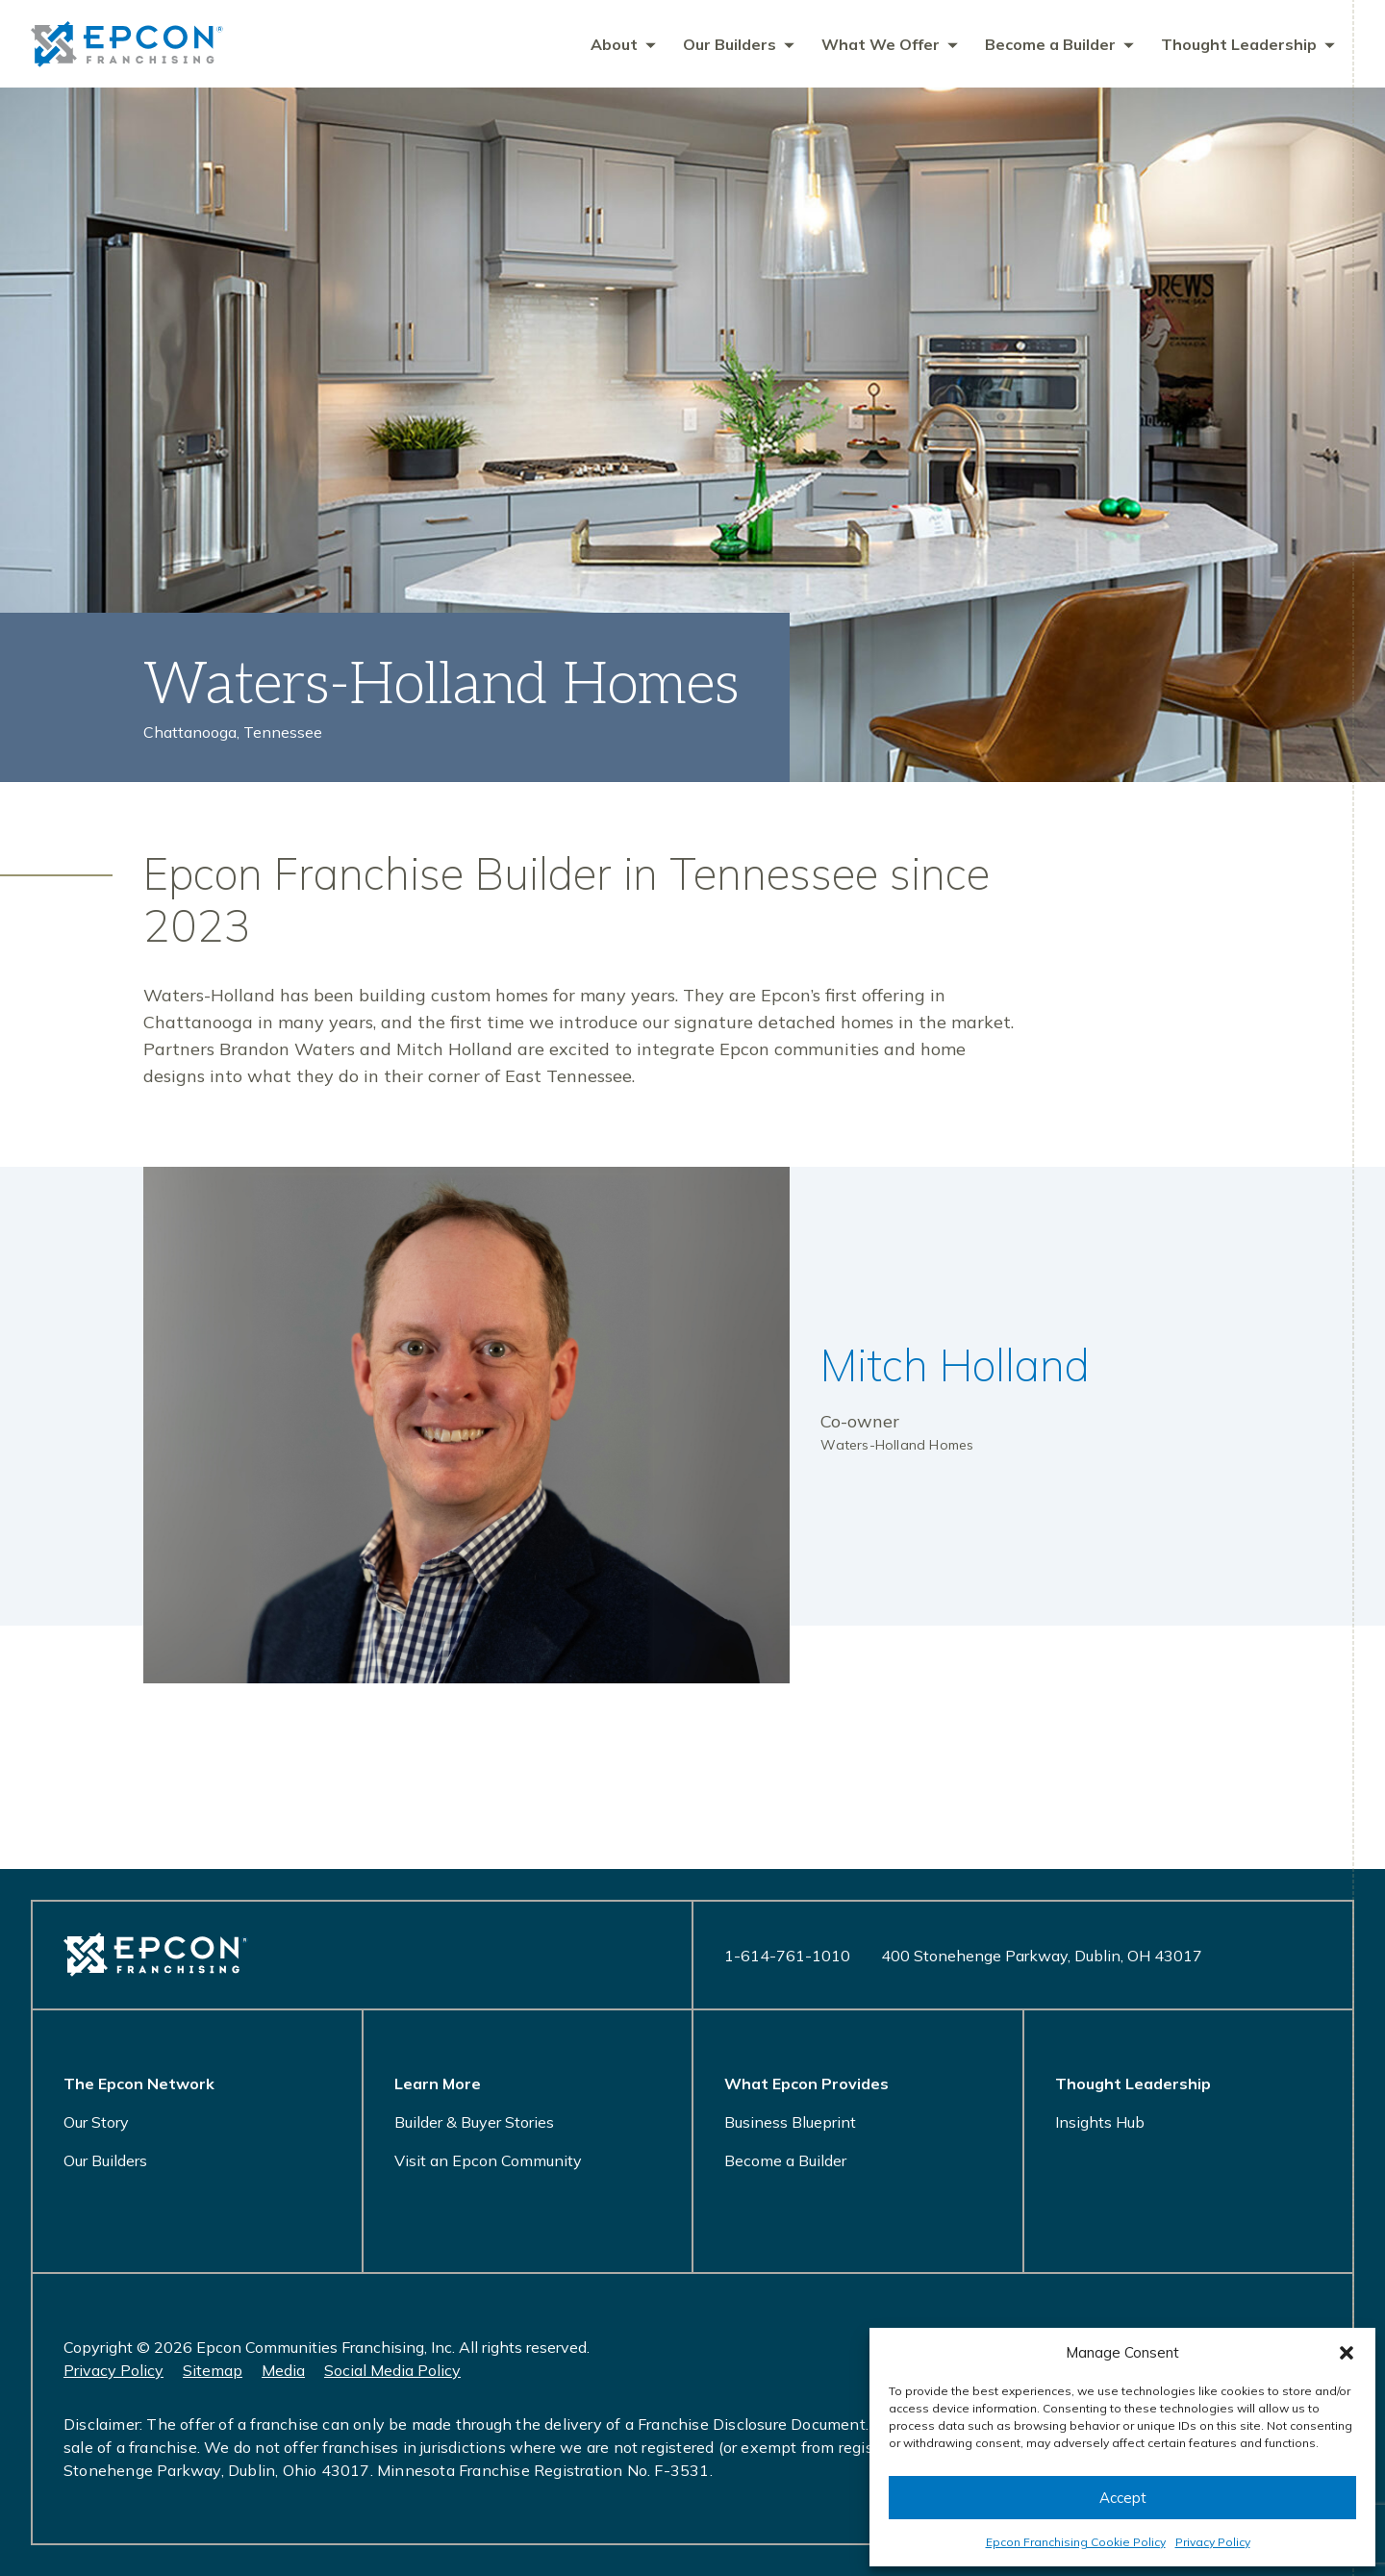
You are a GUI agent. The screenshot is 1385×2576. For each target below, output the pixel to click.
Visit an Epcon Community (488, 2160)
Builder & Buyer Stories (474, 2122)
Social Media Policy (392, 2370)
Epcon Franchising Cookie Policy (1076, 2542)
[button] (1346, 2352)
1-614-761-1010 (787, 1955)
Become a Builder (785, 2160)
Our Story (96, 2122)
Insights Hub (1100, 2122)
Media (283, 2370)
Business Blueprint (790, 2122)
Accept (1122, 2497)
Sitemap (212, 2370)
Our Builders (105, 2160)
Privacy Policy (1212, 2542)
